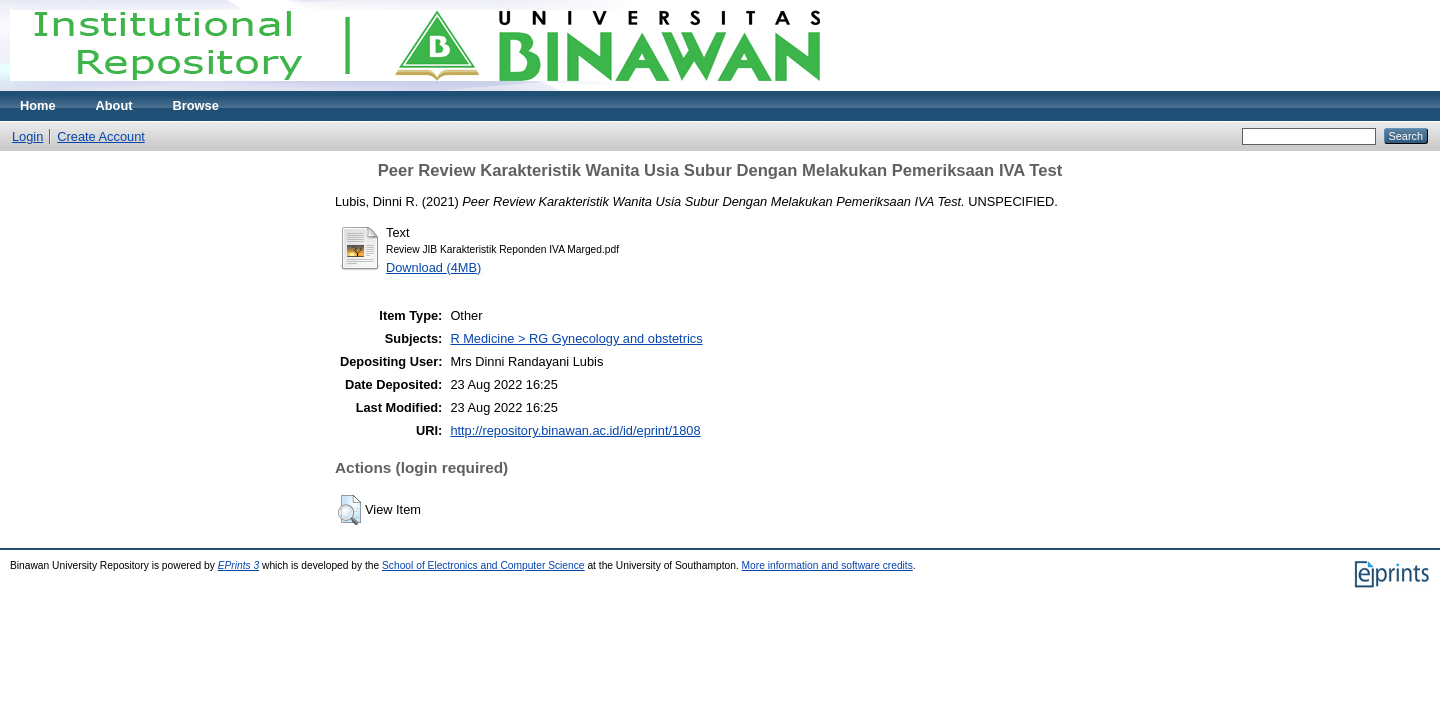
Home (38, 105)
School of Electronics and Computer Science (483, 565)
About (114, 105)
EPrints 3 (239, 565)
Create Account (101, 136)
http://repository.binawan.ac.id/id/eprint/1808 (575, 430)
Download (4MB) (433, 267)
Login (27, 136)
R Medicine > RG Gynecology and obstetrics (576, 338)
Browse (196, 105)
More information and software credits (827, 565)
